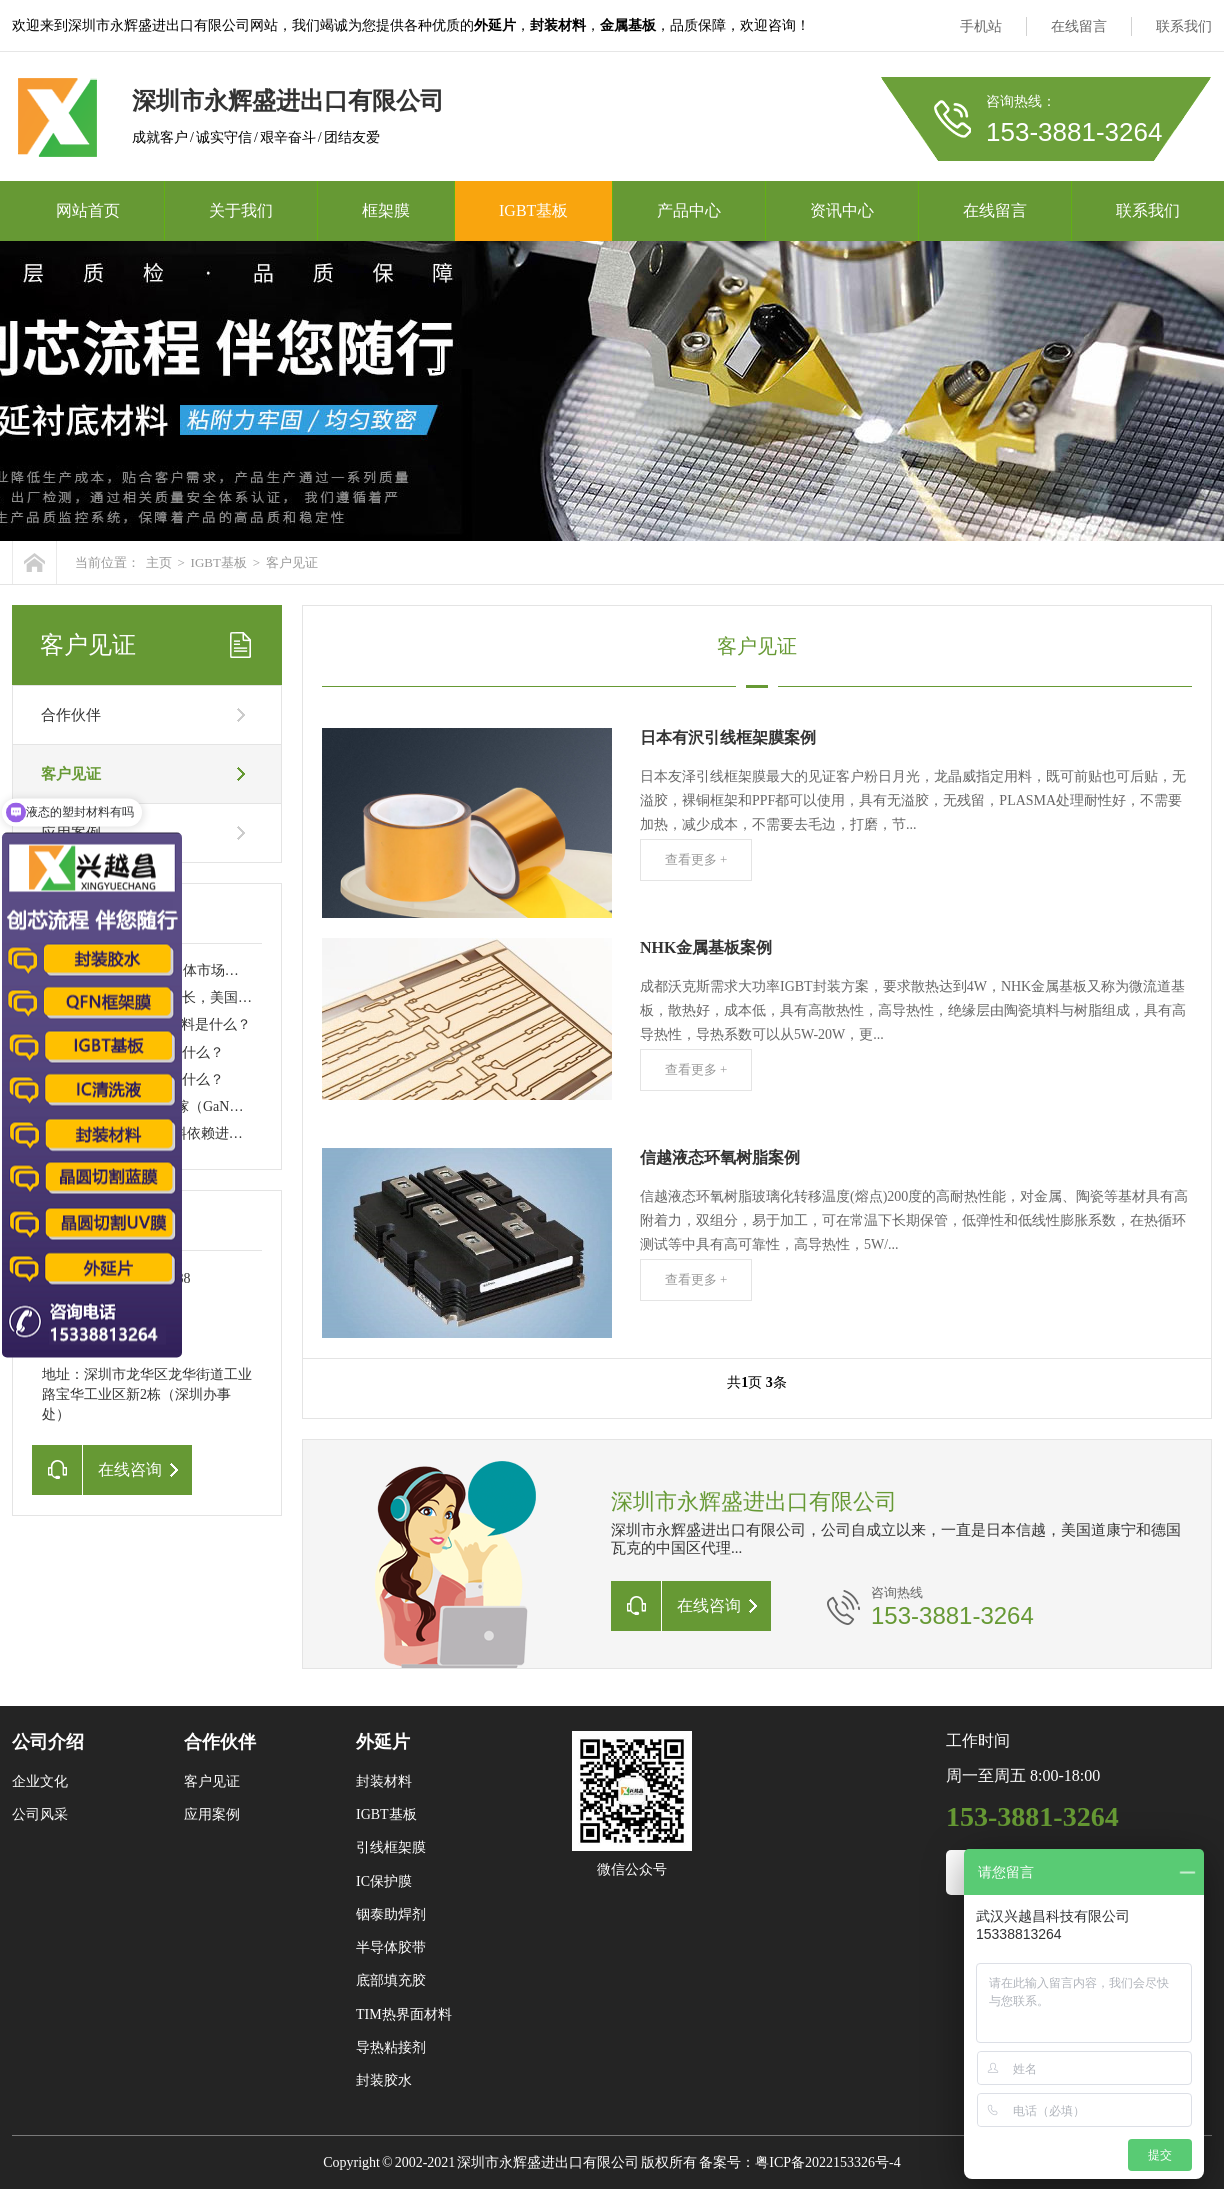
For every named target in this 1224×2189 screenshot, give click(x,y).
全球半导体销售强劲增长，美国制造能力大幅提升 (196, 997)
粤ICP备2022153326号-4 (827, 2162)
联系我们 (1184, 26)
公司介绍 (48, 1742)
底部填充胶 (391, 1980)
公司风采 (40, 1814)
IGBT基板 (533, 210)
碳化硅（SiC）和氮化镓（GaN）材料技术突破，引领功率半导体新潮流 (261, 1106)
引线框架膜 (391, 1847)
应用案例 (212, 1814)
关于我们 (241, 210)
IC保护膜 (384, 1881)
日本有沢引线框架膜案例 (728, 737)
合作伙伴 (71, 715)
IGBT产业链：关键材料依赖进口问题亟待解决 (184, 1133)
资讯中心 (842, 210)
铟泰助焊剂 (391, 1914)
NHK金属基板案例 (706, 947)
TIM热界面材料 (404, 2014)
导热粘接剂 (391, 2047)
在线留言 (1079, 26)
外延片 (383, 1742)
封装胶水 (384, 2080)
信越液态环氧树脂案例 (720, 1157)
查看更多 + (696, 859)
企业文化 (40, 1781)
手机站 (981, 26)
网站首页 (88, 210)
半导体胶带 (391, 1947)
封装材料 (384, 1781)
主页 (159, 562)
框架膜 (386, 210)
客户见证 (292, 562)
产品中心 (689, 210)
